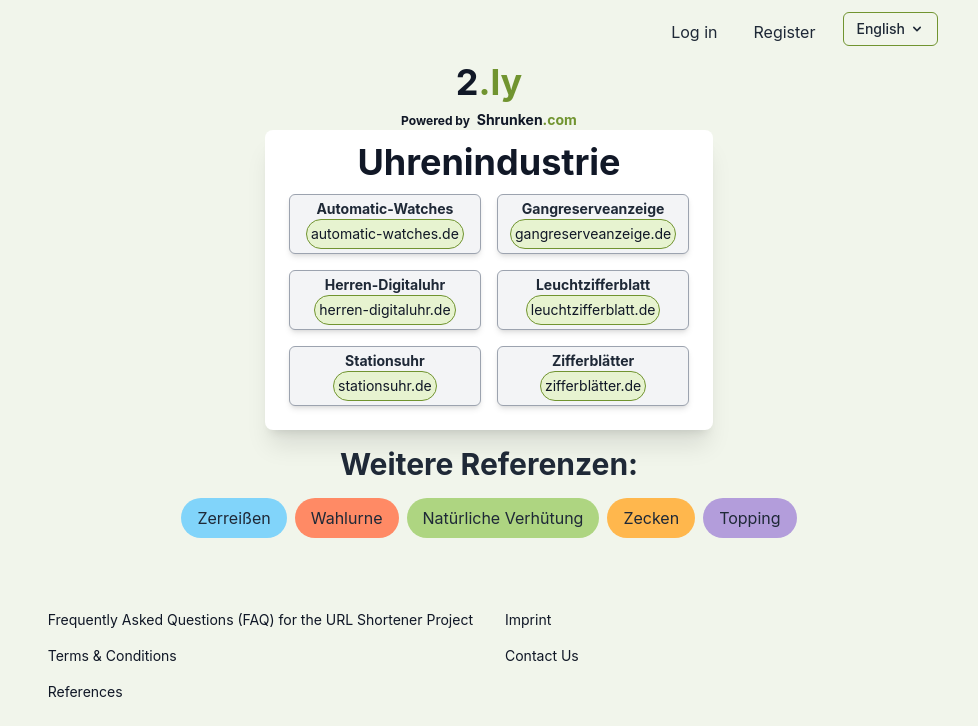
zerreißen (233, 518)
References (85, 691)
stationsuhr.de (385, 385)
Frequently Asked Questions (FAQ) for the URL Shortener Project (260, 619)
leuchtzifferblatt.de (593, 309)
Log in (694, 32)
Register (784, 32)
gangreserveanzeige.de (593, 233)
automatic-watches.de (385, 233)
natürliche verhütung (503, 518)
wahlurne (347, 518)
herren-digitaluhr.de (384, 309)
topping (749, 518)
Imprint (528, 619)
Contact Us (542, 655)
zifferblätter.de (593, 385)
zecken (651, 518)
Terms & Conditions (112, 655)
